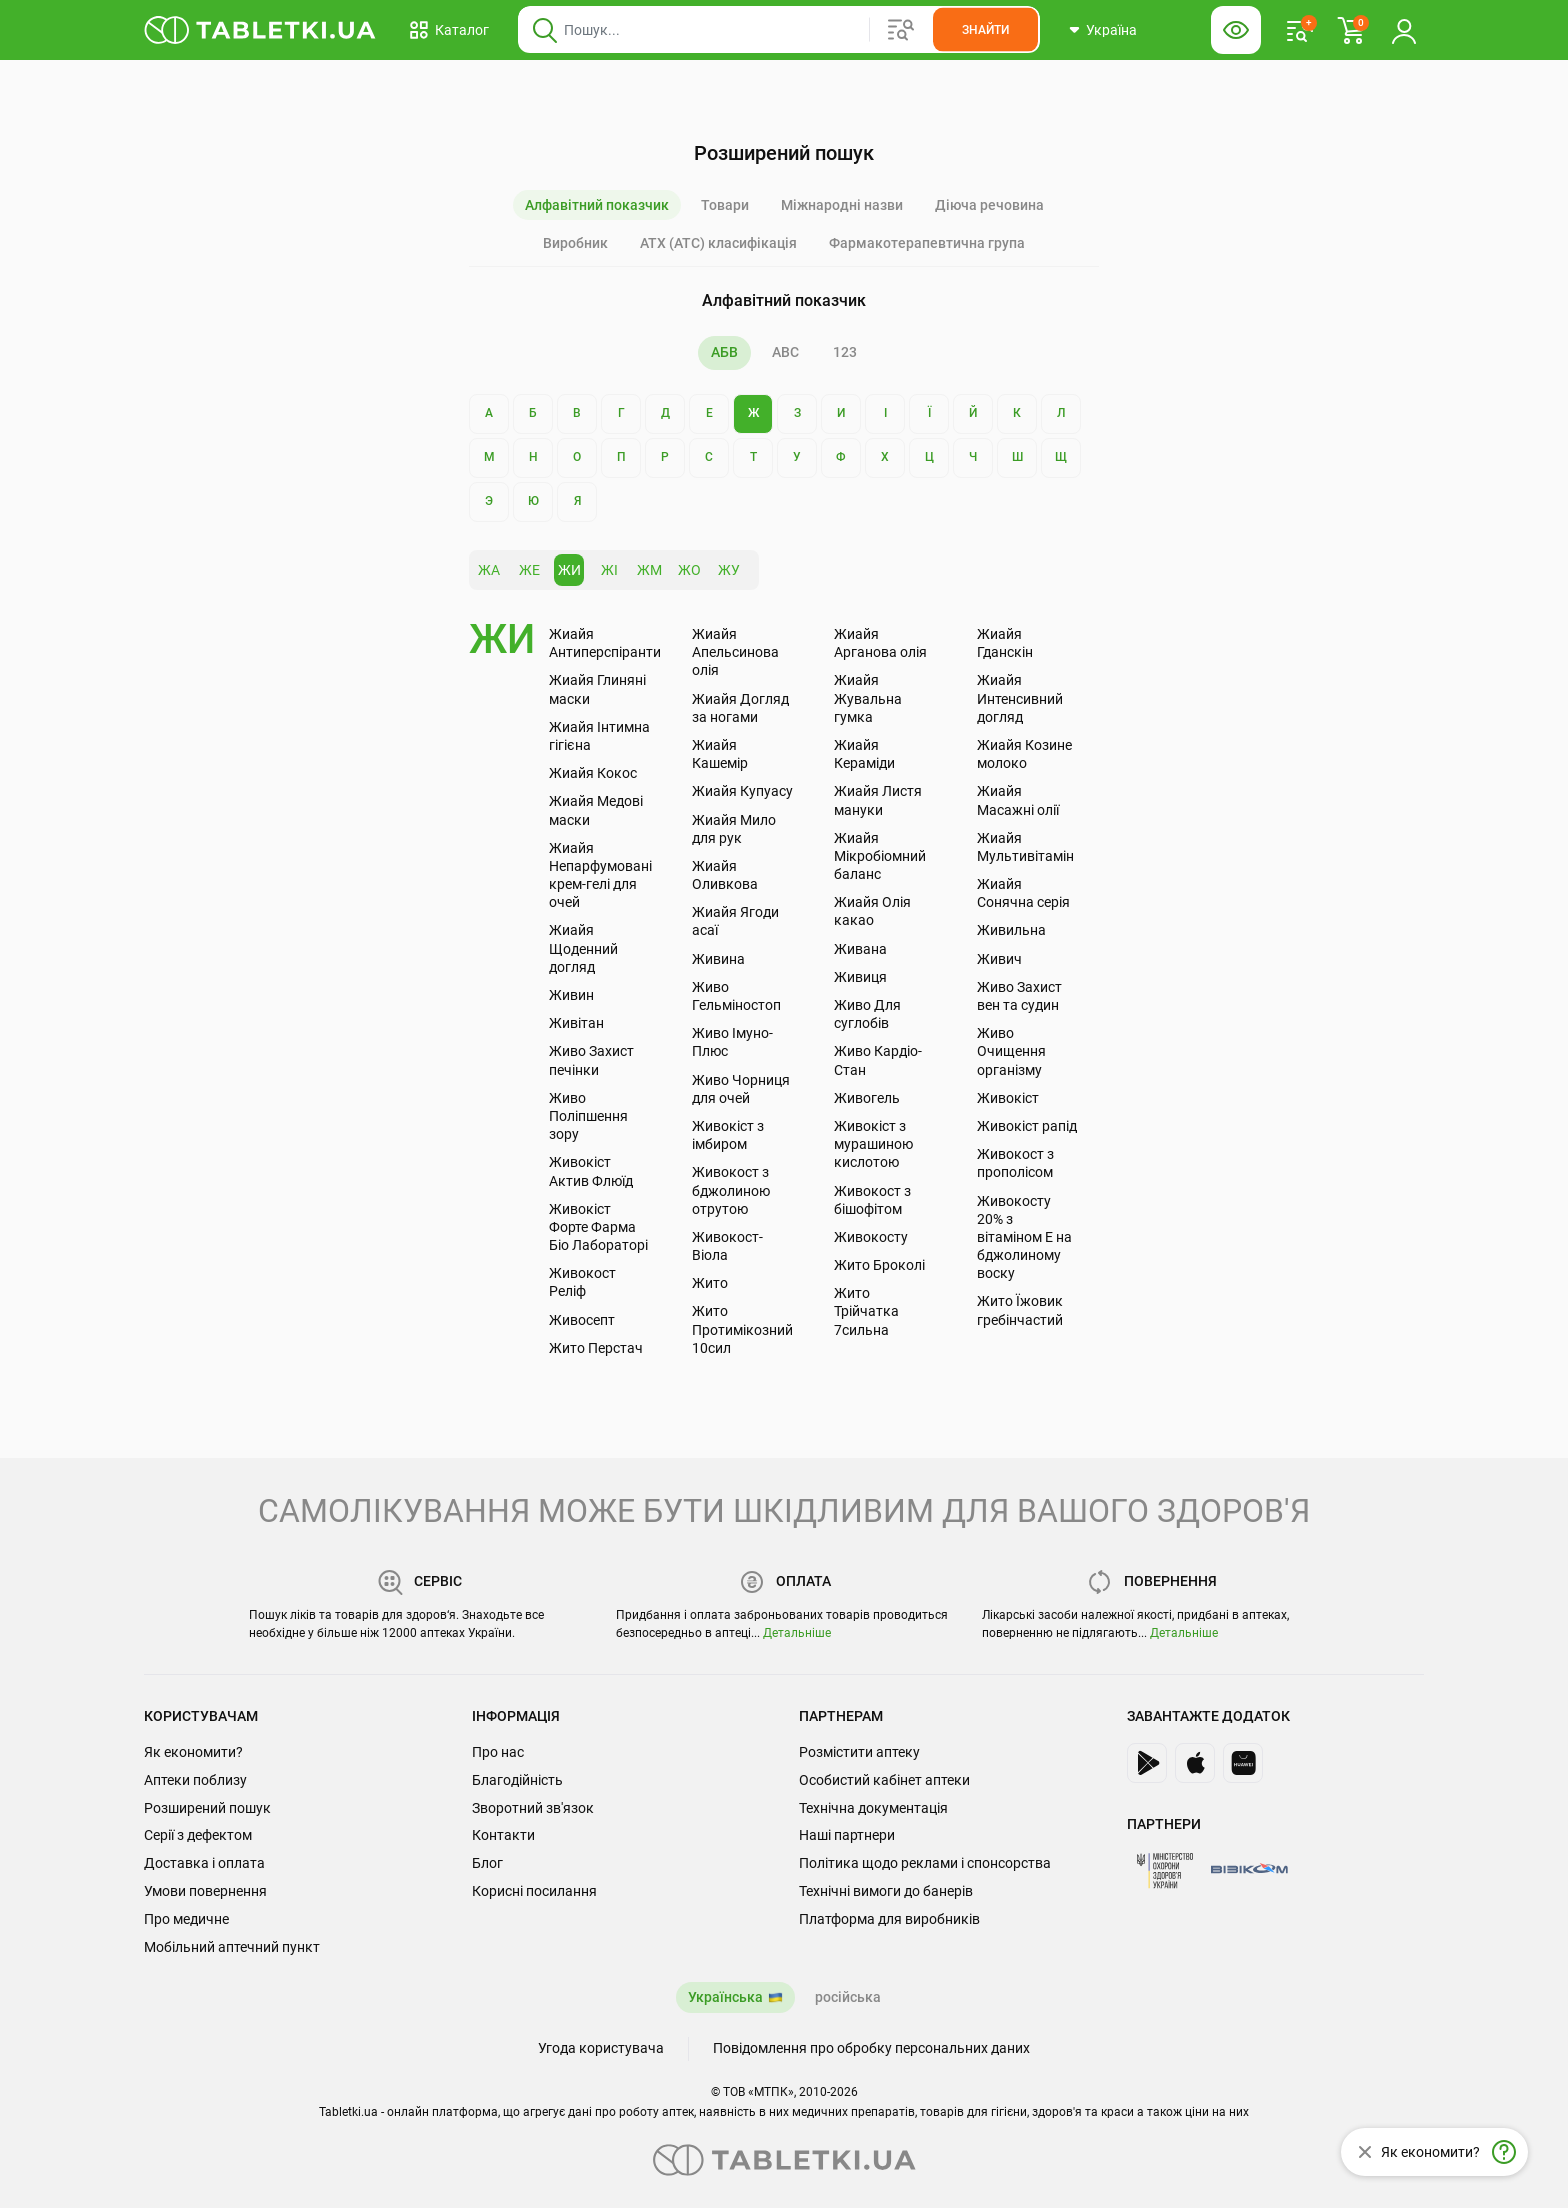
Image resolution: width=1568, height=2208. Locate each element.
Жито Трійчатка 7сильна (866, 1311)
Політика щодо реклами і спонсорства (925, 1863)
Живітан (576, 1023)
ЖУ (729, 570)
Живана (860, 949)
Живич (999, 959)
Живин (571, 995)
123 (845, 352)
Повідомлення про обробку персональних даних (871, 2048)
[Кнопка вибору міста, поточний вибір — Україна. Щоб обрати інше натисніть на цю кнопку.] (1103, 30)
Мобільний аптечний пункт (232, 1947)
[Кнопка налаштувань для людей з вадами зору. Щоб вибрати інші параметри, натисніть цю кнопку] (1236, 30)
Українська (725, 1997)
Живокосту (871, 1237)
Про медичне (186, 1919)
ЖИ (569, 570)
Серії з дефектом (198, 1835)
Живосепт (582, 1320)
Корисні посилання (534, 1891)
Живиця (860, 977)
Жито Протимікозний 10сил (742, 1329)
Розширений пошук (207, 1808)
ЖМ (649, 570)
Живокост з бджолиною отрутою (731, 1190)
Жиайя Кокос (593, 773)
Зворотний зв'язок (533, 1808)
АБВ (724, 352)
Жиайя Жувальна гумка (868, 698)
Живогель (867, 1098)
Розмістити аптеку (859, 1752)
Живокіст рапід (1027, 1126)
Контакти (503, 1835)
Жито (710, 1283)
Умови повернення (205, 1891)
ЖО (689, 570)
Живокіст (1008, 1098)
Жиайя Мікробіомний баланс (880, 856)
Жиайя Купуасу (742, 791)
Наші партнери (847, 1835)
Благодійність (517, 1780)
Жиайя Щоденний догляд (583, 948)
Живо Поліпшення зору (588, 1116)
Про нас (498, 1752)
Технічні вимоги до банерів (886, 1891)
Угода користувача (601, 2048)
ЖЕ (529, 570)
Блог (487, 1863)
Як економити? (193, 1752)
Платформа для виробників (889, 1919)
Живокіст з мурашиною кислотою (873, 1144)
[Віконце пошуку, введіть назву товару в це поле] (779, 30)
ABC (785, 352)
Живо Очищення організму (1011, 1051)
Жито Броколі (879, 1265)
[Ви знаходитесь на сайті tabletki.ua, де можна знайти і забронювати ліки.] (260, 30)
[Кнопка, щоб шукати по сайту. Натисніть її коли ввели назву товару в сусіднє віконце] (985, 30)
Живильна (1011, 930)
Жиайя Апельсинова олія (735, 652)
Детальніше (797, 1633)
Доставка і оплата (204, 1863)
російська (848, 1997)
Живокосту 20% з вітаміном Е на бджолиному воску (1024, 1237)
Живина (718, 959)
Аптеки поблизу (195, 1780)
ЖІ (609, 570)
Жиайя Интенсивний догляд (1020, 698)
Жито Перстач (596, 1348)
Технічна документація (873, 1808)
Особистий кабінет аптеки (884, 1780)
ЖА (489, 570)
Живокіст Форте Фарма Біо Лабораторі (598, 1227)
